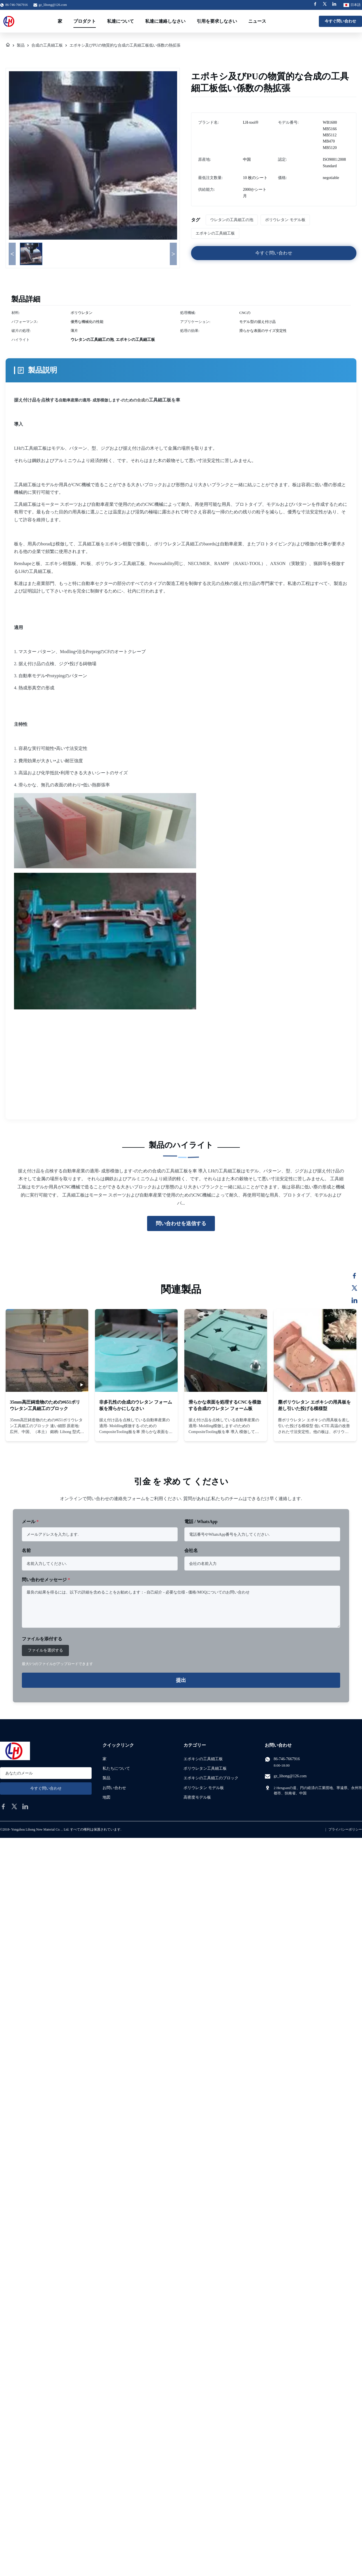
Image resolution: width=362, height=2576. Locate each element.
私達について (120, 21)
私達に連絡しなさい (165, 21)
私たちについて (116, 1768)
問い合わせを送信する (181, 1223)
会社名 (191, 1550)
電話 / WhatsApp (200, 1521)
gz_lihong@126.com (53, 5)
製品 (21, 45)
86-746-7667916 (287, 1759)
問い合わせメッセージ (46, 1579)
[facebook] (3, 1806)
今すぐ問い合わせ (340, 21)
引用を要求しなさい (217, 21)
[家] (8, 45)
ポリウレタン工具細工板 (205, 1768)
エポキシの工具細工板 (203, 1759)
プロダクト (84, 21)
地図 (106, 1797)
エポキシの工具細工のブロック (211, 1778)
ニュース (257, 21)
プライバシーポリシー (345, 1829)
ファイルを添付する (42, 1638)
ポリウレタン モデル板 (204, 1788)
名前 (26, 1550)
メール (30, 1521)
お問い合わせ (114, 1788)
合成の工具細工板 (47, 45)
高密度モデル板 (197, 1797)
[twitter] (14, 1806)
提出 (181, 1680)
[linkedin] (25, 1806)
